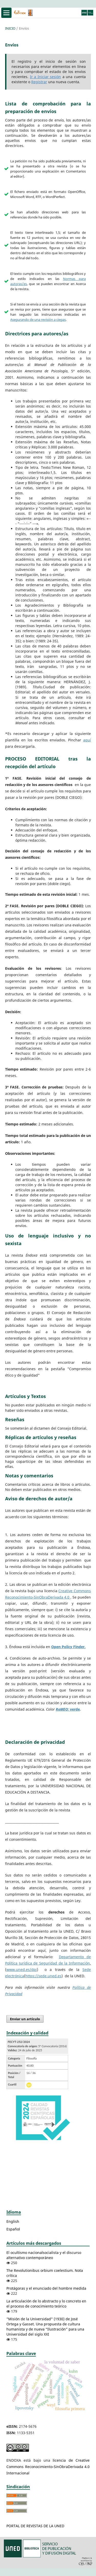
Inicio (10, 28)
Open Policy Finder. (68, 1646)
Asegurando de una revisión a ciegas (38, 319)
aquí (87, 740)
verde (74, 1709)
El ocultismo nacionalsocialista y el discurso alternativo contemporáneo (43, 2255)
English (12, 2221)
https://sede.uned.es (43, 1975)
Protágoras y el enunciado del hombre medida (46, 2288)
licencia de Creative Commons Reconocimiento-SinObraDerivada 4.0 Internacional (48, 2466)
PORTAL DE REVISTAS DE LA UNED (35, 2525)
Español (13, 2229)
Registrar (39, 81)
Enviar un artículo (25, 2019)
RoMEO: (62, 1709)
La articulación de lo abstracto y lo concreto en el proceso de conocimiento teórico (46, 2304)
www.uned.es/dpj (21, 1969)
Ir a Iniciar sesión (45, 76)
